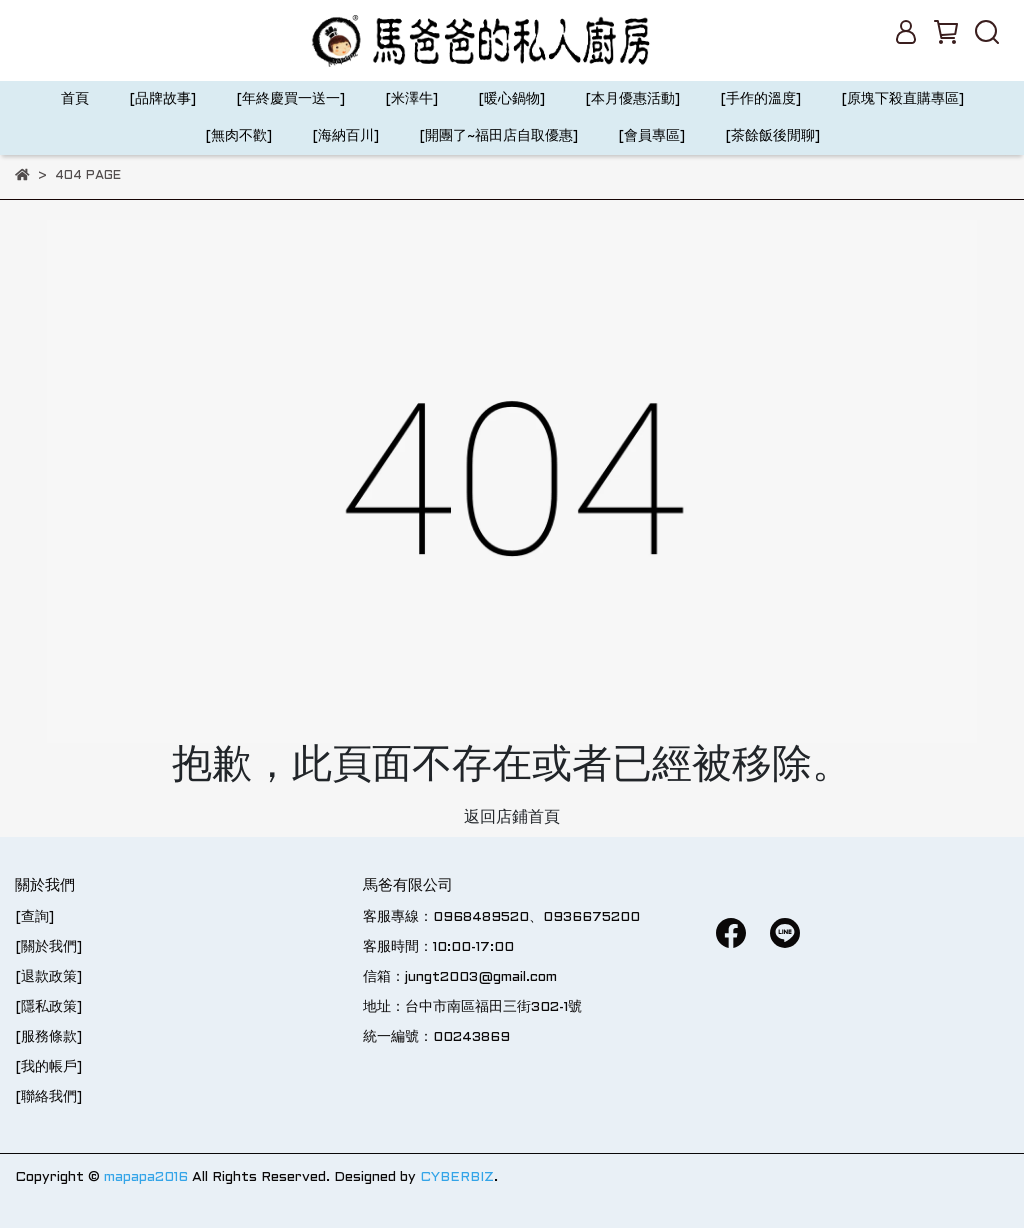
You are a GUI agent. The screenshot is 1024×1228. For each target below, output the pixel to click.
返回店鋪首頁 (512, 817)
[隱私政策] (48, 1007)
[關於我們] (48, 947)
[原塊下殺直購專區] (902, 99)
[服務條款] (48, 1037)
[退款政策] (48, 977)
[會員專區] (651, 136)
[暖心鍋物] (511, 99)
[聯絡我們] (48, 1097)
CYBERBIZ (457, 1177)
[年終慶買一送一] (290, 99)
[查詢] (34, 917)
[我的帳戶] (48, 1067)
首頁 (75, 99)
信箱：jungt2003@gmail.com (460, 977)
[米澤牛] (411, 99)
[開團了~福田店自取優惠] (498, 136)
